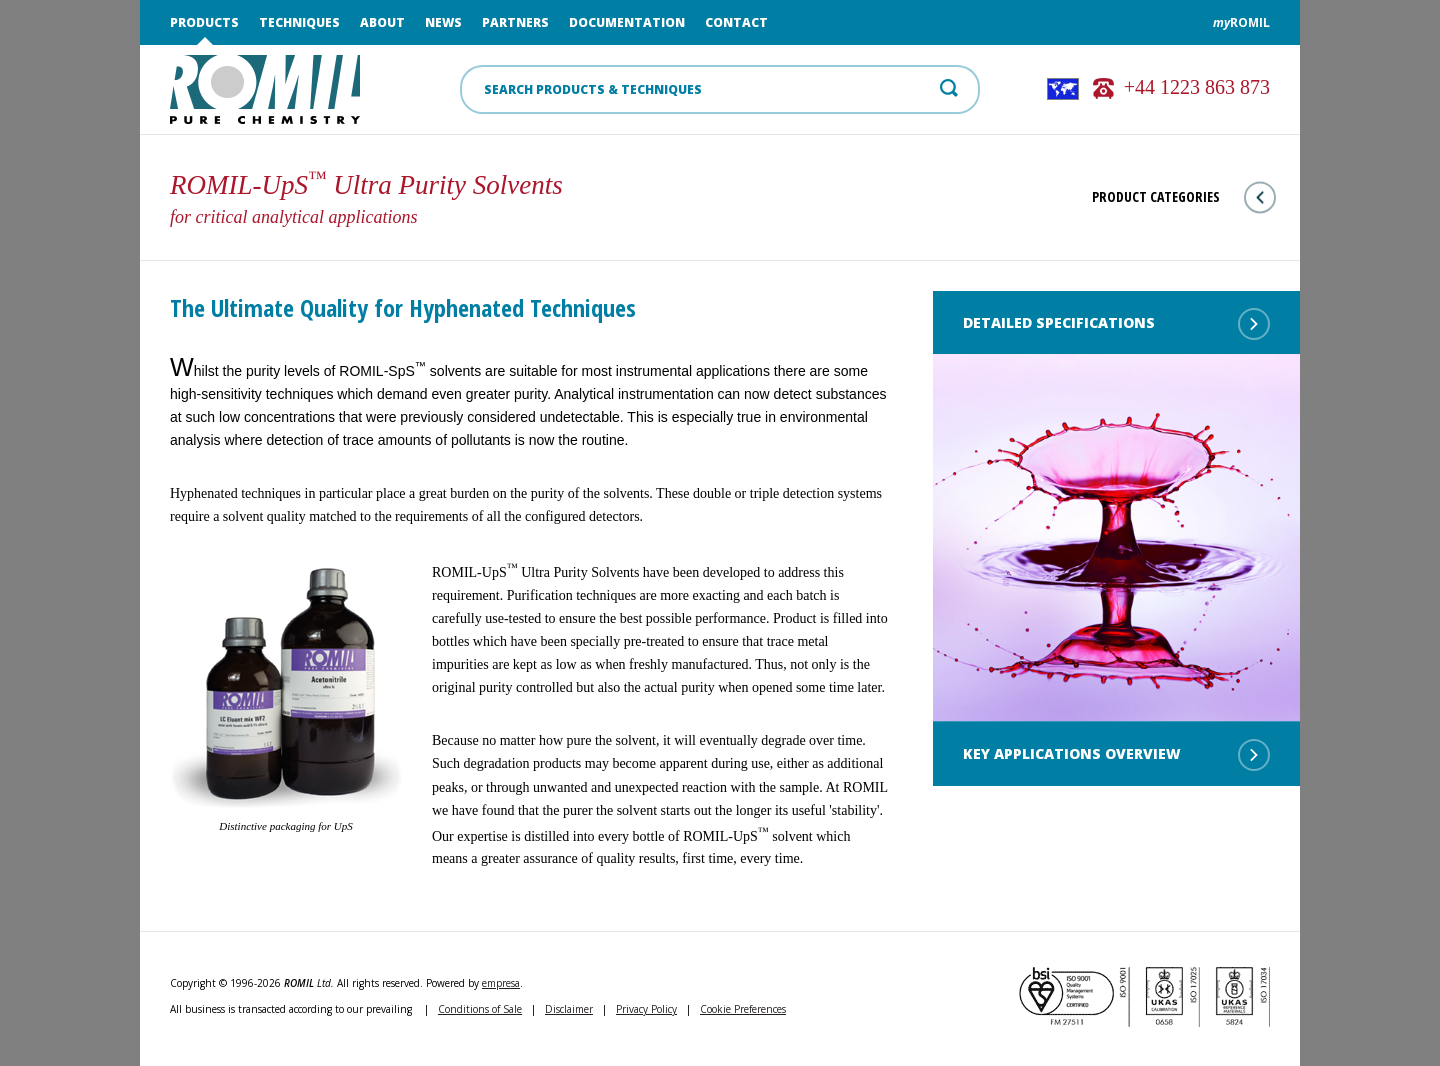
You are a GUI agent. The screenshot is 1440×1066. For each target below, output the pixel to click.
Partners (515, 22)
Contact (736, 22)
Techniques (299, 22)
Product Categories (1184, 197)
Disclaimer (569, 1009)
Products (204, 22)
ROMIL (1241, 22)
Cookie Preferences (743, 1009)
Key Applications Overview (1116, 755)
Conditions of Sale (480, 1009)
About (382, 22)
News (443, 22)
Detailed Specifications (1116, 324)
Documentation (627, 22)
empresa (501, 983)
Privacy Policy (646, 1009)
